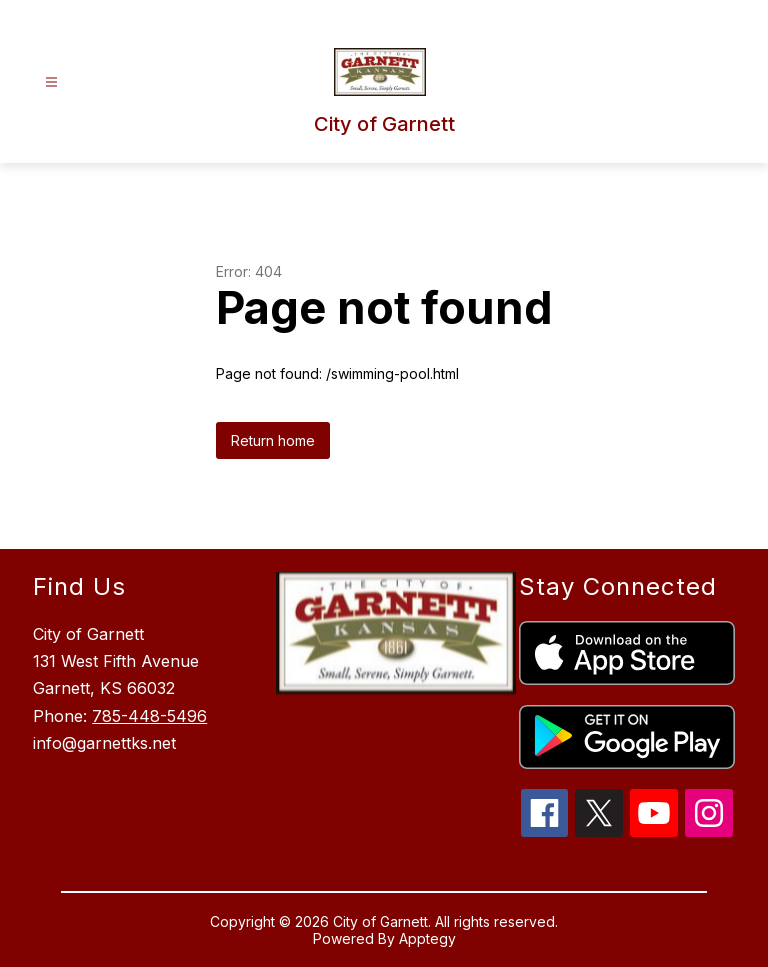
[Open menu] (51, 82)
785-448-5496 (149, 716)
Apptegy (427, 938)
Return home (273, 440)
